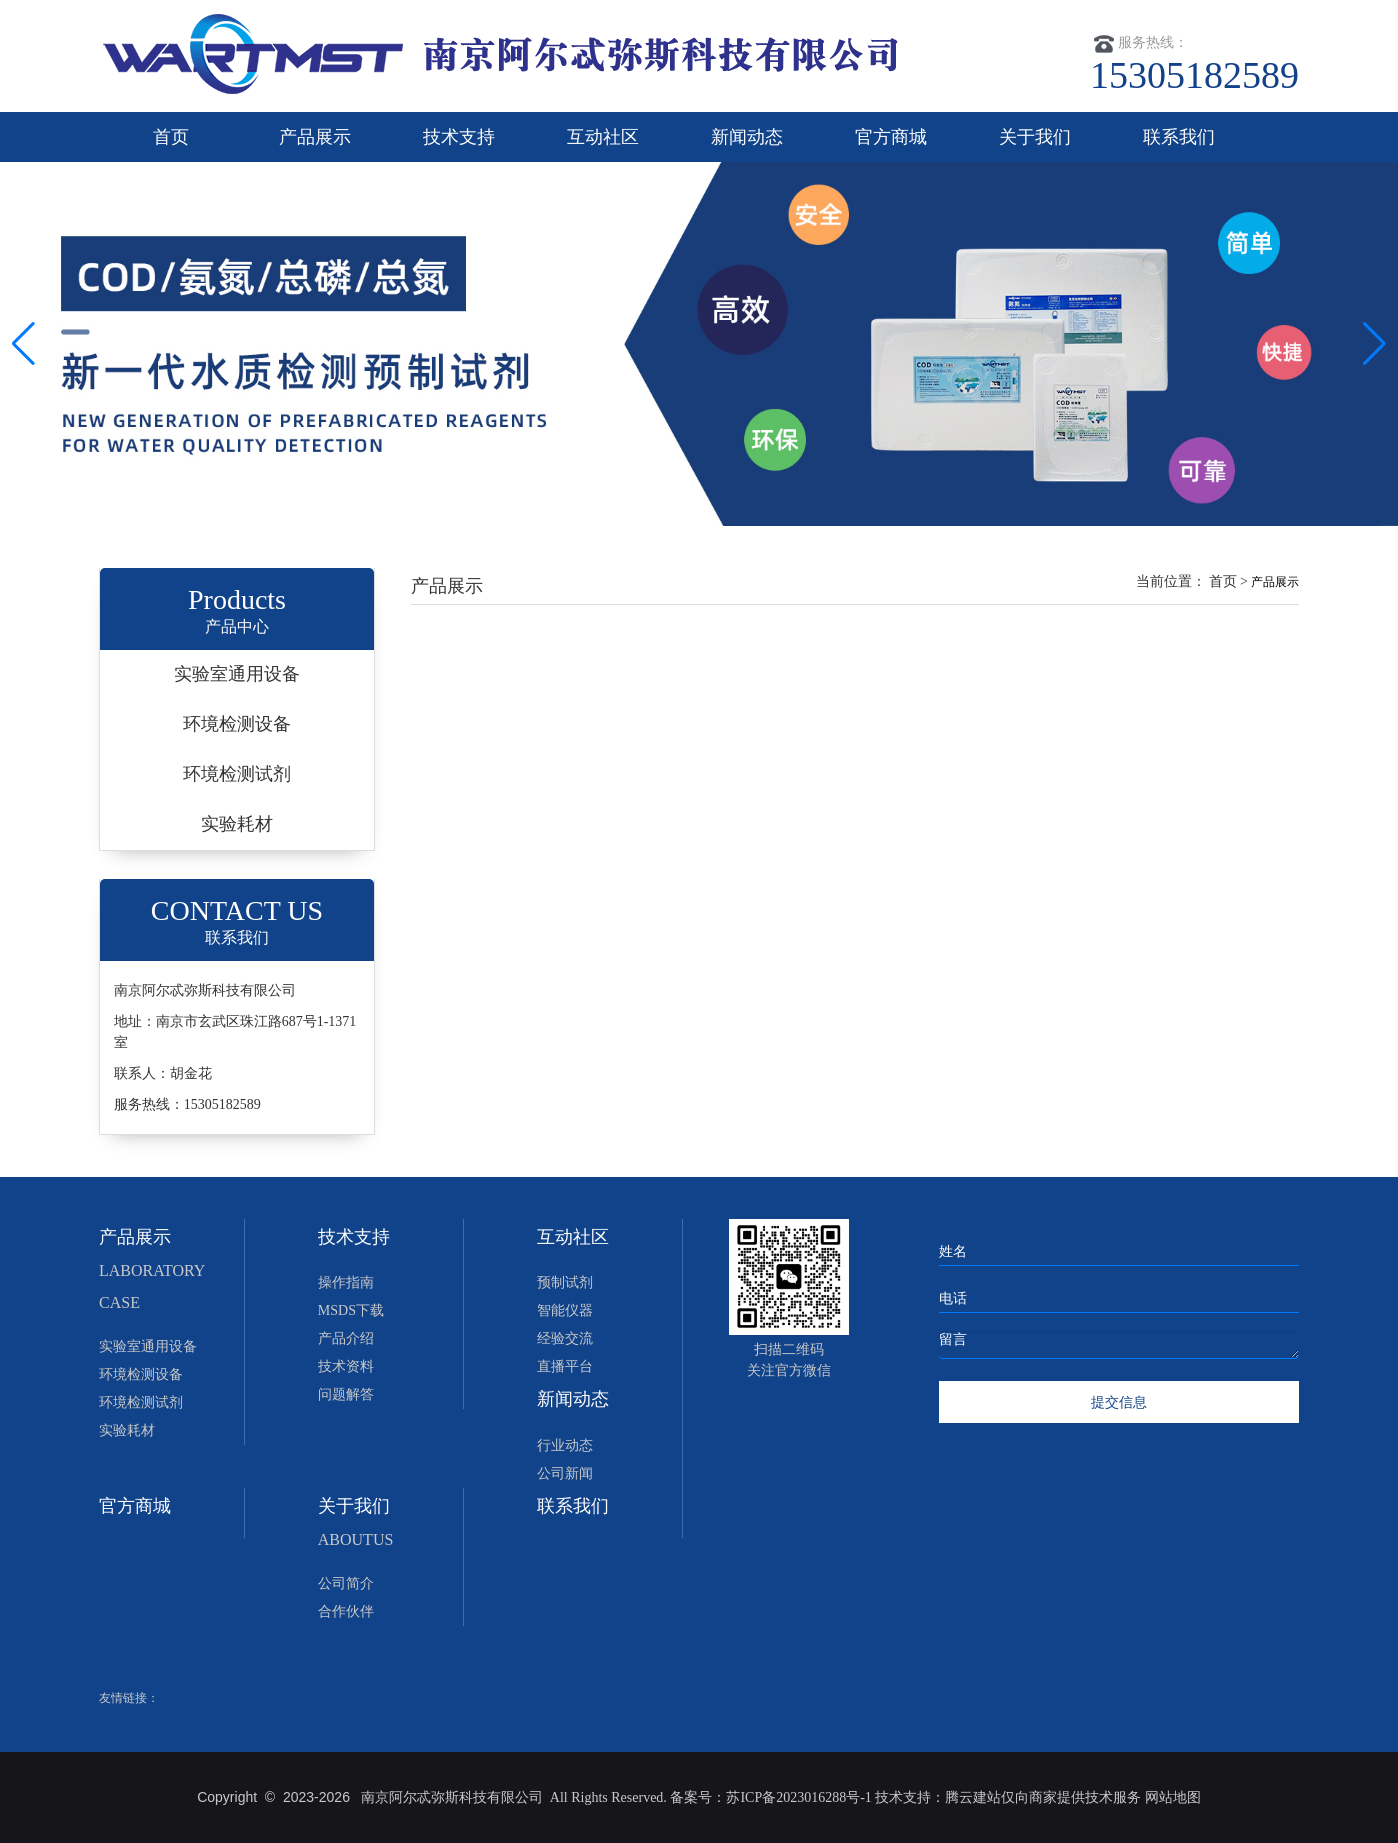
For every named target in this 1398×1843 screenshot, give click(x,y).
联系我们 (1179, 137)
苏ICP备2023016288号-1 (798, 1797)
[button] (1374, 344)
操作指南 (346, 1282)
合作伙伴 (346, 1611)
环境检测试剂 (237, 774)
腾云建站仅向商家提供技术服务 (1045, 1797)
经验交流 (565, 1338)
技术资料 (346, 1366)
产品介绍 (346, 1338)
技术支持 (459, 137)
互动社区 (603, 137)
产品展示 (315, 137)
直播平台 (565, 1366)
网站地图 (1173, 1797)
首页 (171, 137)
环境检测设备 (237, 724)
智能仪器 (565, 1310)
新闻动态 (747, 137)
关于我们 (1035, 137)
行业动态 (565, 1445)
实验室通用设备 (237, 674)
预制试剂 (565, 1282)
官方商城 (891, 137)
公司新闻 (565, 1473)
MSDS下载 (351, 1310)
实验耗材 (237, 824)
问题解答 (346, 1394)
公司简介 (346, 1583)
